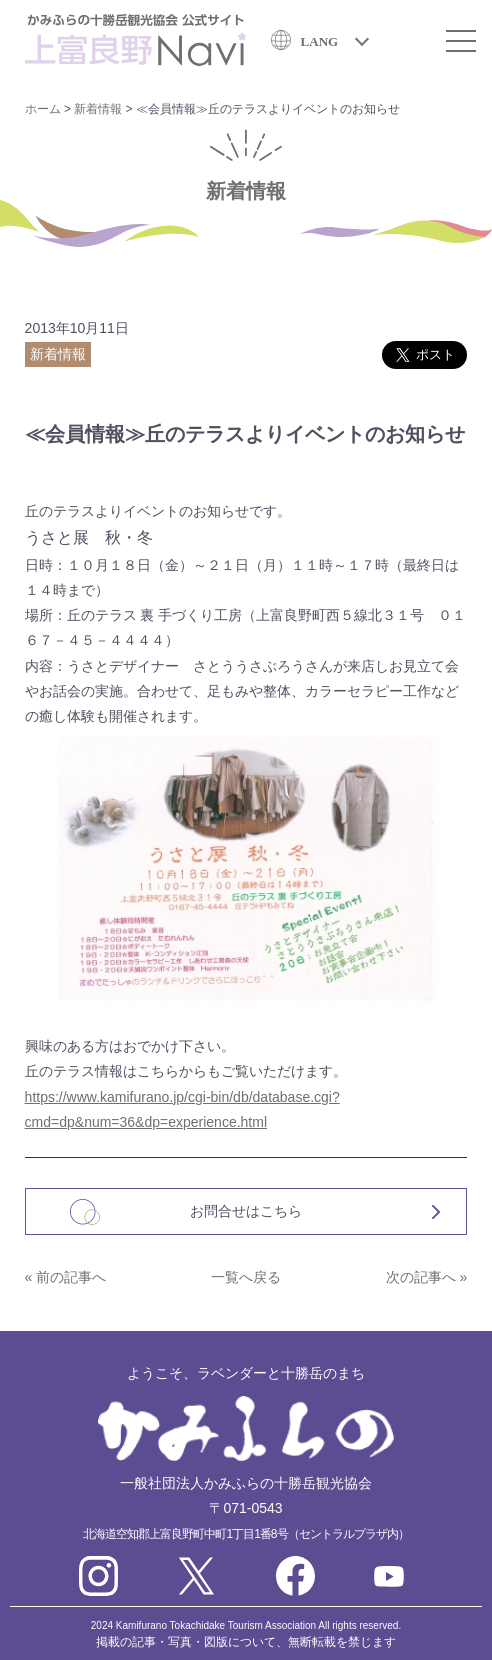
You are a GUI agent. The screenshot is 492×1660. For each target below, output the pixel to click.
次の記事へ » (427, 1277)
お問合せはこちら (246, 1211)
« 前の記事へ (66, 1277)
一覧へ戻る (246, 1277)
